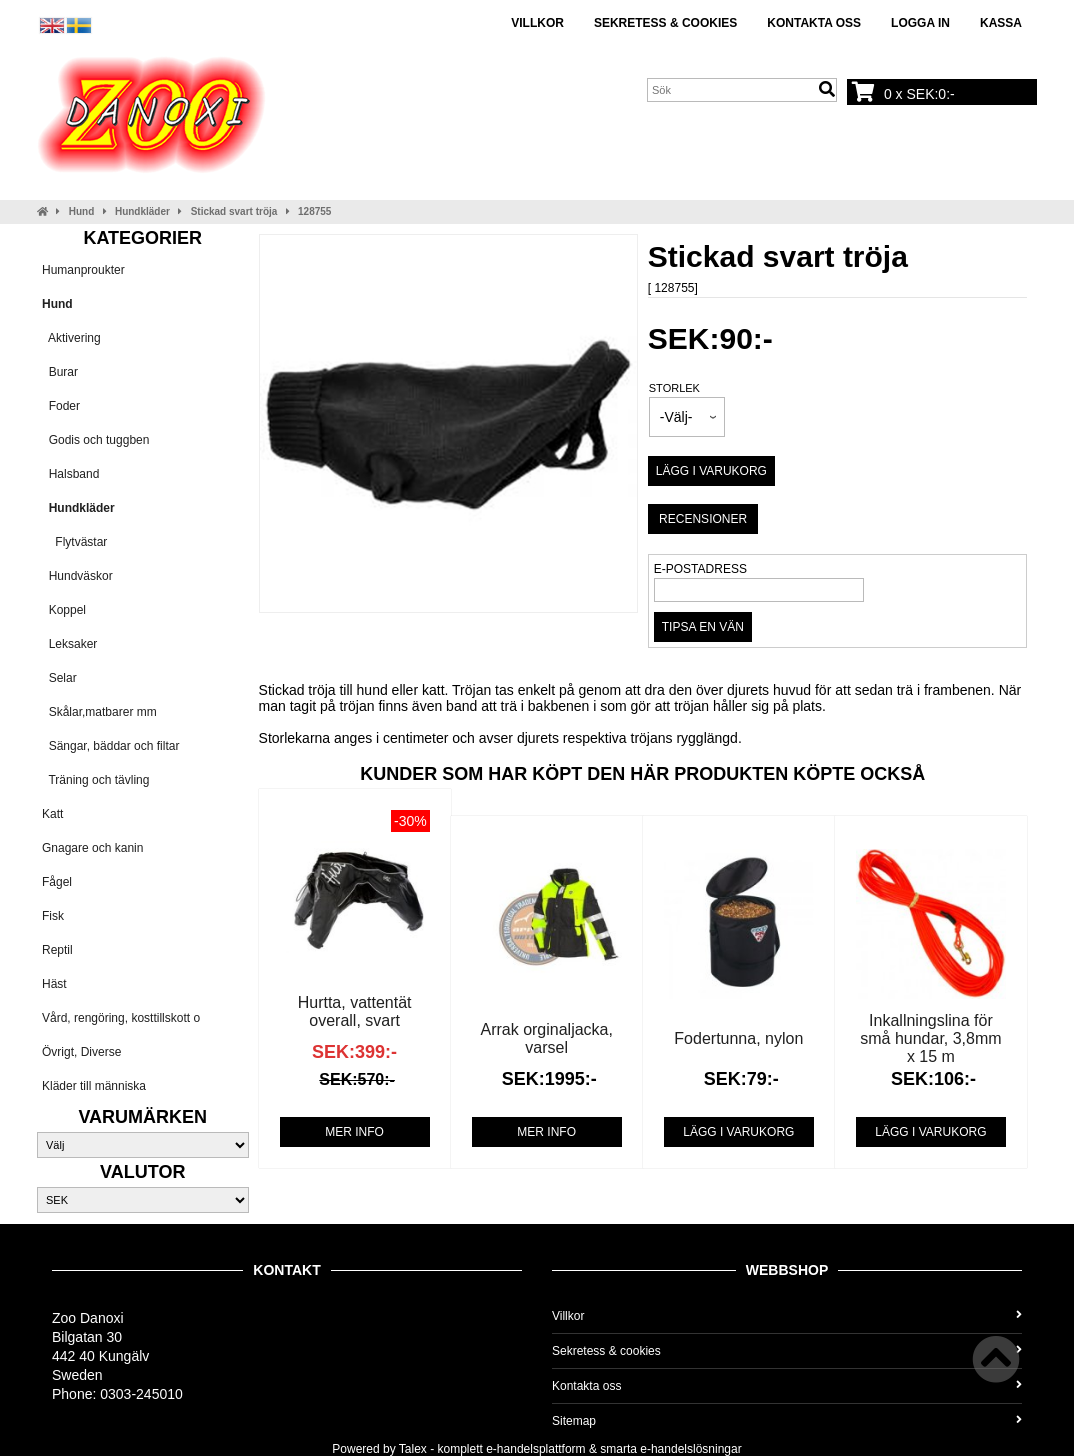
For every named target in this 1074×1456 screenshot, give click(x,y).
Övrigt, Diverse (81, 1052)
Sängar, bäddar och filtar (110, 746)
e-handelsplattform (535, 1449)
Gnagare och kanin (92, 848)
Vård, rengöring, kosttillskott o (121, 1018)
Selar (59, 678)
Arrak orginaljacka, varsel (546, 1038)
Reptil (57, 950)
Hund (82, 211)
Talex (413, 1449)
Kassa (1001, 23)
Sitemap (787, 1421)
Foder (61, 406)
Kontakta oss (814, 23)
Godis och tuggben (95, 440)
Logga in (920, 23)
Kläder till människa (94, 1086)
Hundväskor (77, 576)
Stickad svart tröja (234, 211)
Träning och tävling (95, 780)
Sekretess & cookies (665, 23)
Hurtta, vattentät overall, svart (355, 1011)
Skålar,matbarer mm (99, 712)
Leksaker (69, 644)
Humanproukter (83, 270)
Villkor (537, 23)
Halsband (70, 474)
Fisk (53, 916)
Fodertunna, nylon (738, 1038)
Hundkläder (142, 211)
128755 (314, 211)
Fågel (57, 882)
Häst (54, 984)
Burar (60, 372)
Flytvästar (74, 542)
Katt (52, 814)
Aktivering (71, 338)
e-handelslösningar (690, 1449)
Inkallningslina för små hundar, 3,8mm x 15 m (930, 1038)
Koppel (64, 610)
